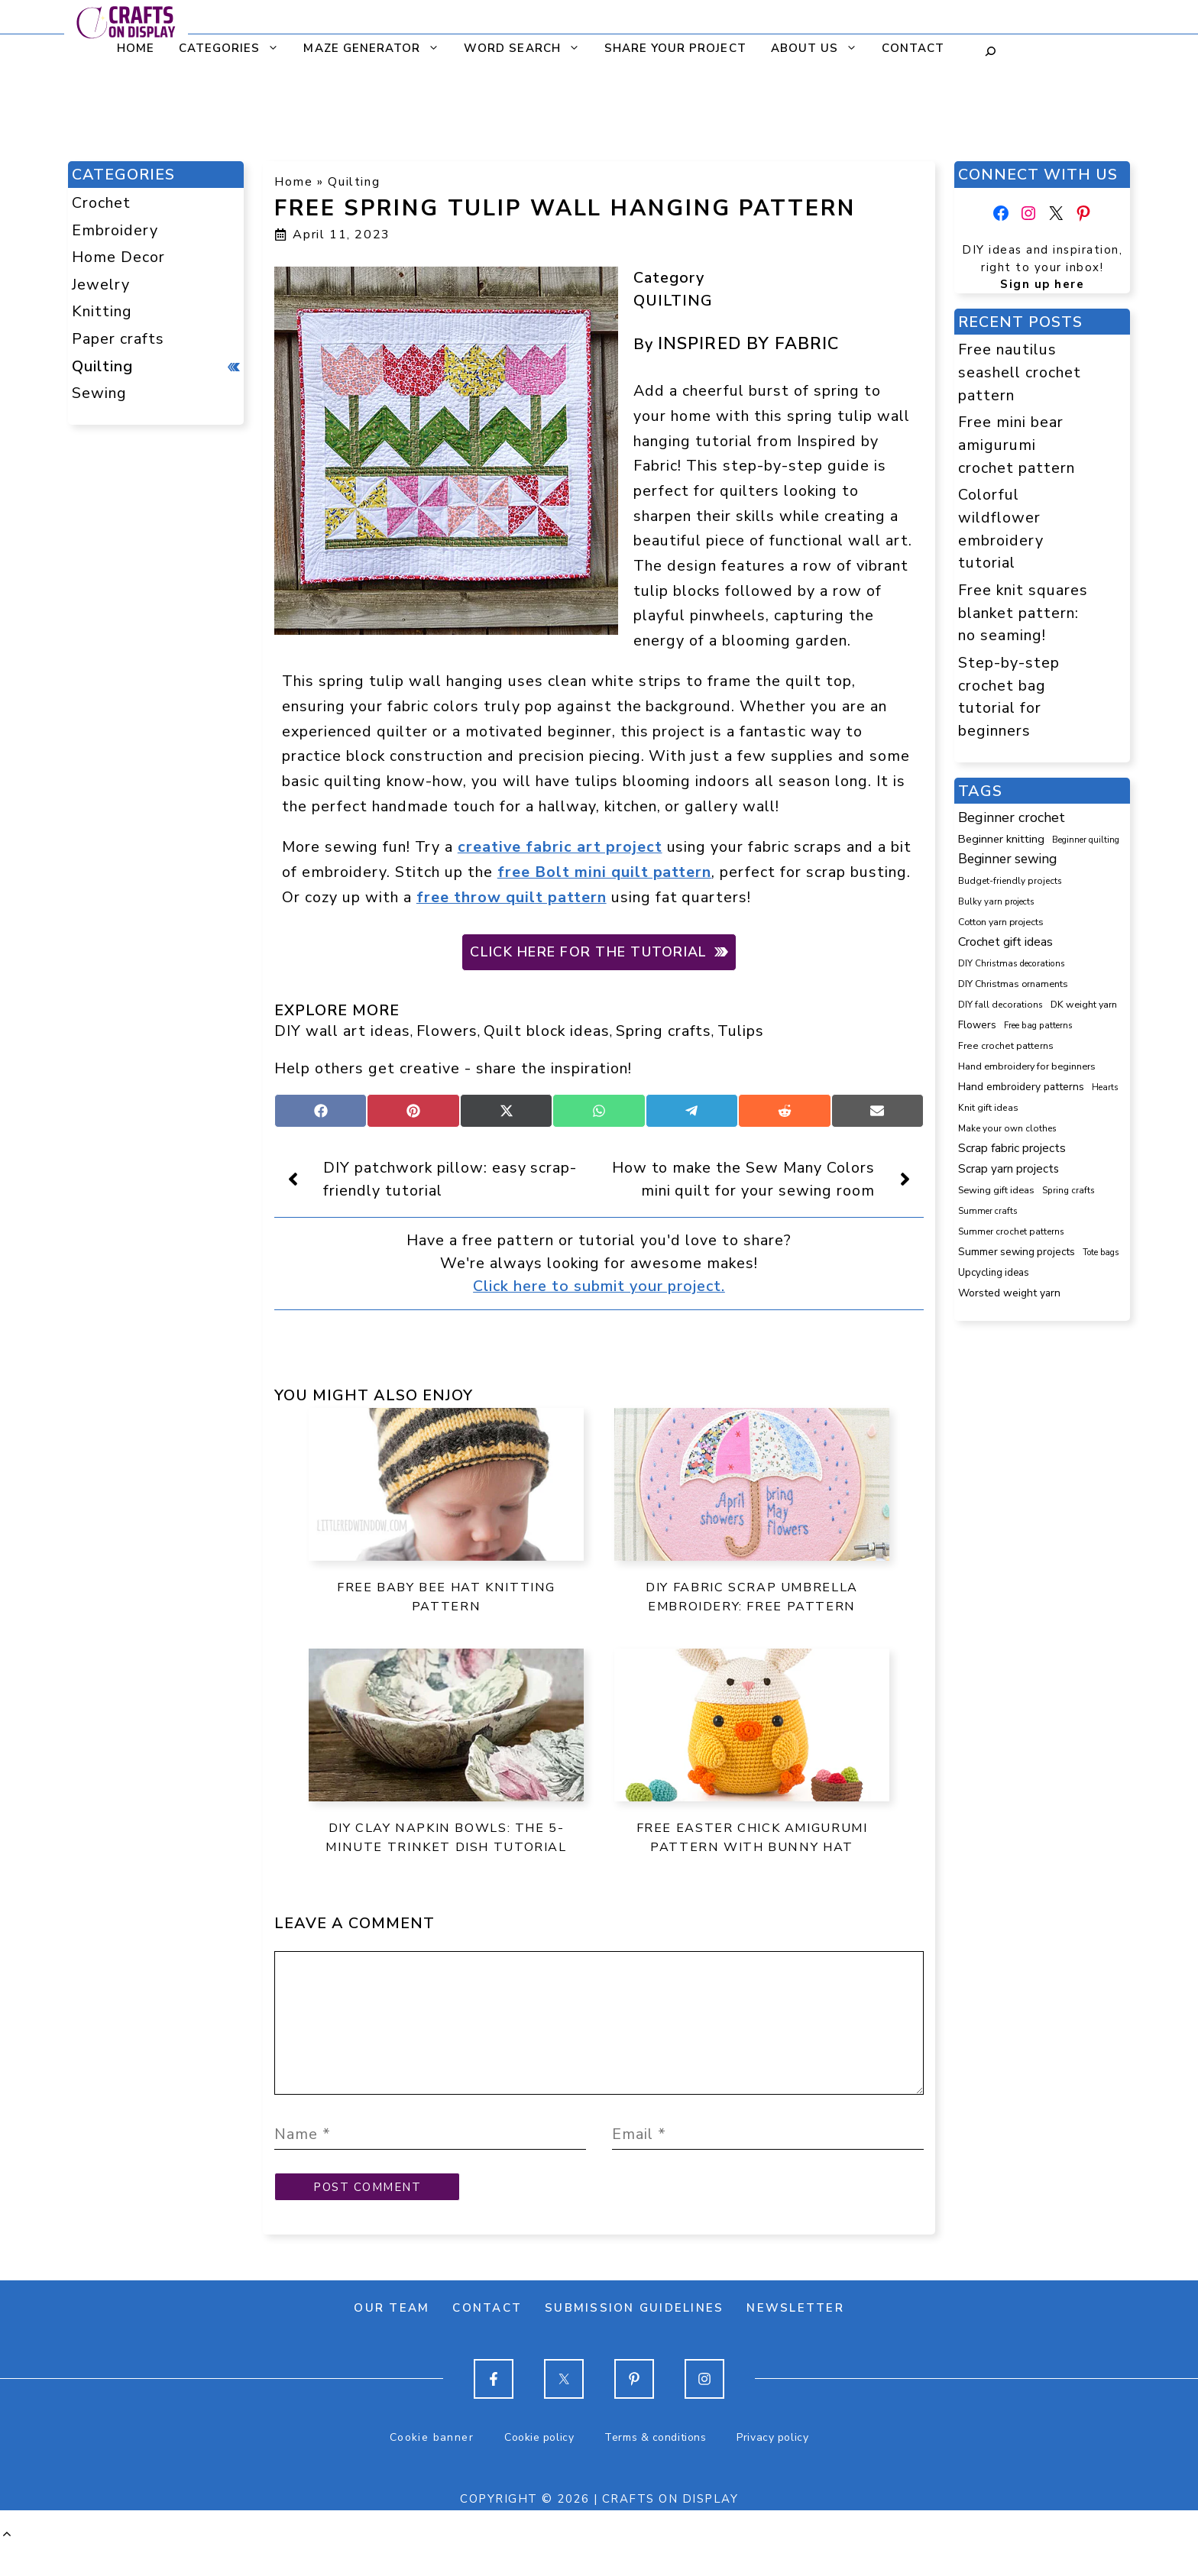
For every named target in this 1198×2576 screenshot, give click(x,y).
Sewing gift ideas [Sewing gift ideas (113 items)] (996, 1190)
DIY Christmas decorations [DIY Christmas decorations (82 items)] (1011, 963)
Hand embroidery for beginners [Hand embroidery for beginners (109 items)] (1027, 1066)
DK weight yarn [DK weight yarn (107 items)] (1084, 1004)
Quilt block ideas (547, 1031)
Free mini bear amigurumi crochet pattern (1016, 444)
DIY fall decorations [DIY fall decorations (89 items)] (1000, 1004)
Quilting (354, 181)
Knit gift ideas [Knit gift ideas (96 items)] (988, 1108)
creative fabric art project (560, 847)
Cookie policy (539, 2468)
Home (125, 48)
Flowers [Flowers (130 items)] (977, 1025)
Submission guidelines (634, 2338)
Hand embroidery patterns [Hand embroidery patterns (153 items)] (1021, 1086)
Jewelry (101, 284)
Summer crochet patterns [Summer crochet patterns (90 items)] (1011, 1231)
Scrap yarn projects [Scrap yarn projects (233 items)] (1008, 1168)
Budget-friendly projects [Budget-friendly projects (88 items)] (1010, 881)
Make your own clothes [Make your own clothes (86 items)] (1007, 1128)
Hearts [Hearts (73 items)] (1105, 1087)
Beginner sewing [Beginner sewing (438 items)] (1007, 858)
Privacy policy (772, 2468)
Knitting (102, 311)
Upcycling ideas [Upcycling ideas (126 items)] (993, 1273)
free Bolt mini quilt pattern (604, 872)
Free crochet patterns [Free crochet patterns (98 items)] (1006, 1046)
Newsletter (795, 2338)
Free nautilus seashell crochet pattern (1019, 372)
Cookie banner (432, 2468)
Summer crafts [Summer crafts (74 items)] (987, 1211)
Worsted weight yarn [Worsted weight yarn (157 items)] (1009, 1293)
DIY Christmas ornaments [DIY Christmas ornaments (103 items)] (1013, 983)
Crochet (101, 203)
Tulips (740, 1031)
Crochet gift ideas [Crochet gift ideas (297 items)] (1005, 942)
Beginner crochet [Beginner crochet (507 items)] (1011, 817)
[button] (7, 2565)
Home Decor (118, 257)
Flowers (447, 1031)
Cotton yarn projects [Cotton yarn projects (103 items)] (1001, 921)
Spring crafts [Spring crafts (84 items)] (1068, 1190)
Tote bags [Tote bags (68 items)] (1101, 1252)
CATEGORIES (225, 48)
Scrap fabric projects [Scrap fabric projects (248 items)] (1012, 1148)
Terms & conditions (655, 2468)
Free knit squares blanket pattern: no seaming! (1023, 613)
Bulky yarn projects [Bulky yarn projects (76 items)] (996, 901)
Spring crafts (664, 1031)
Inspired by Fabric (749, 343)
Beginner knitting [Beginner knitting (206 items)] (1001, 838)
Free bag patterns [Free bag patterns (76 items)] (1038, 1025)
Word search (518, 48)
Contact (903, 48)
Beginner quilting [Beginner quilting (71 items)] (1085, 840)
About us (810, 48)
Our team (391, 2338)
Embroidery (115, 230)
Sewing (99, 393)
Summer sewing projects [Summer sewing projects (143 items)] (1016, 1251)
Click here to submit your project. (599, 1286)
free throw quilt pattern (511, 897)
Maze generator (367, 48)
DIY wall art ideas (342, 1031)
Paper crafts (118, 338)
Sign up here (1042, 284)
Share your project (665, 48)
